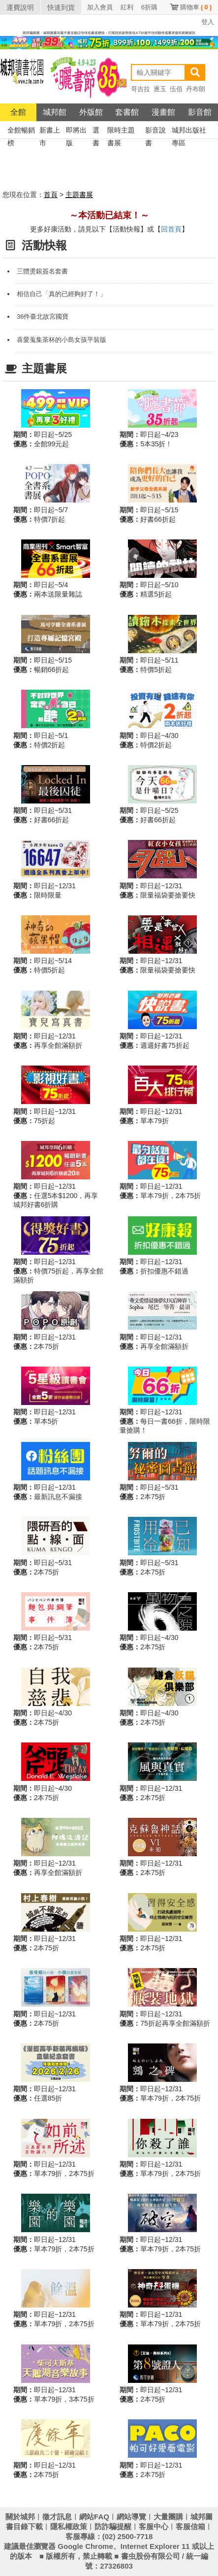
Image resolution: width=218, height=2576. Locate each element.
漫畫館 (163, 112)
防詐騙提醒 (112, 2526)
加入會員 (100, 7)
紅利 (127, 7)
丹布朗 (195, 89)
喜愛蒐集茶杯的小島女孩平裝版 (61, 339)
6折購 (149, 7)
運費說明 (20, 7)
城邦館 (54, 112)
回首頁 (171, 229)
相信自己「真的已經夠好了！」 (61, 294)
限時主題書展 (121, 131)
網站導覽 (131, 2516)
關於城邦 (20, 2516)
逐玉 (160, 89)
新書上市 (49, 131)
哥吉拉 (140, 89)
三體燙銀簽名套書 (42, 271)
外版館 (91, 112)
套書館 (127, 112)
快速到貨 (61, 7)
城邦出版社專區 (189, 131)
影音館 (200, 112)
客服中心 (153, 2526)
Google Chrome (85, 2546)
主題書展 (79, 195)
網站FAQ (94, 2516)
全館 (18, 112)
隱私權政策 (68, 2526)
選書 (96, 131)
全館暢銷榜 (21, 131)
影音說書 (155, 131)
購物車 (196, 7)
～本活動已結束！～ (109, 215)
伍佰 (176, 89)
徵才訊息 (57, 2516)
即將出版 (76, 131)
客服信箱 (190, 2526)
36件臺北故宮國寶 (42, 316)
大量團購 (168, 2516)
